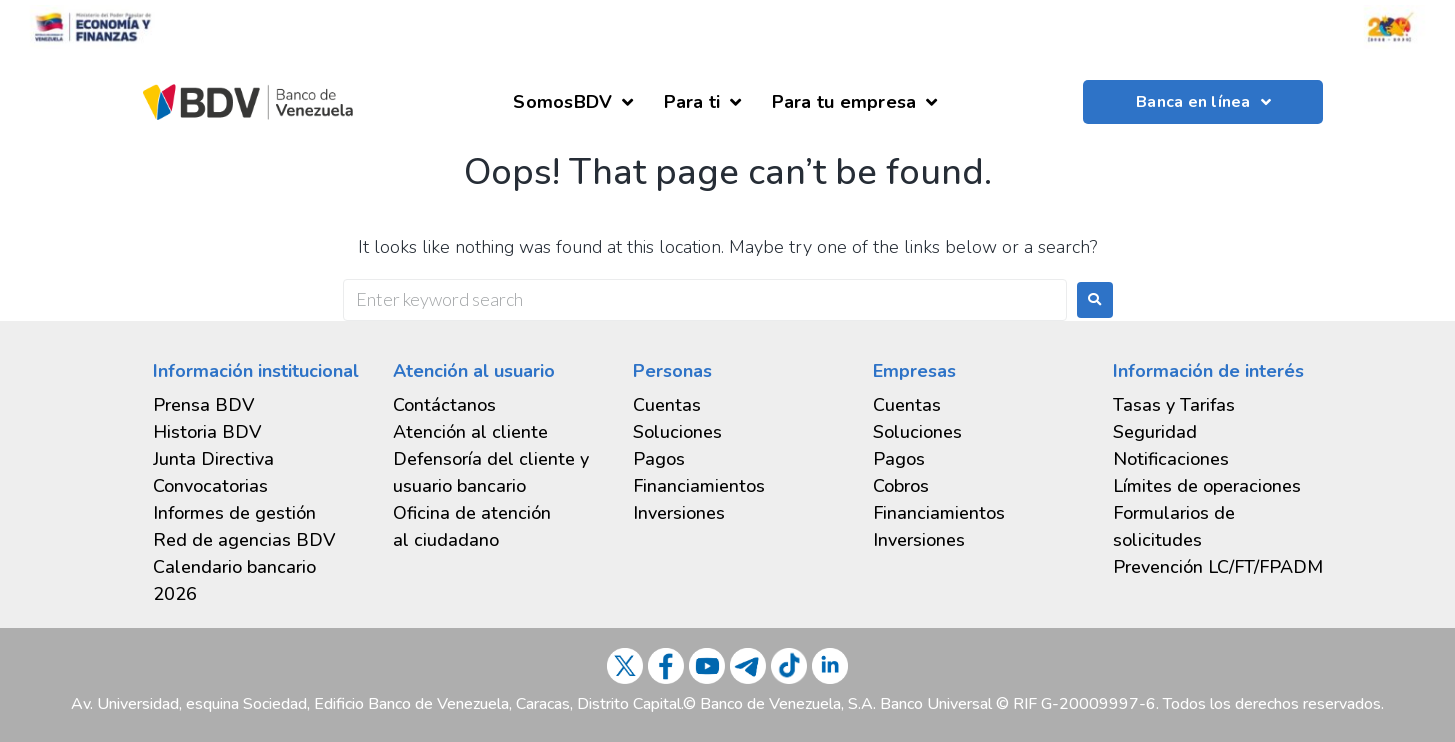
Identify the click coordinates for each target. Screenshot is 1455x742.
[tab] (258, 513)
